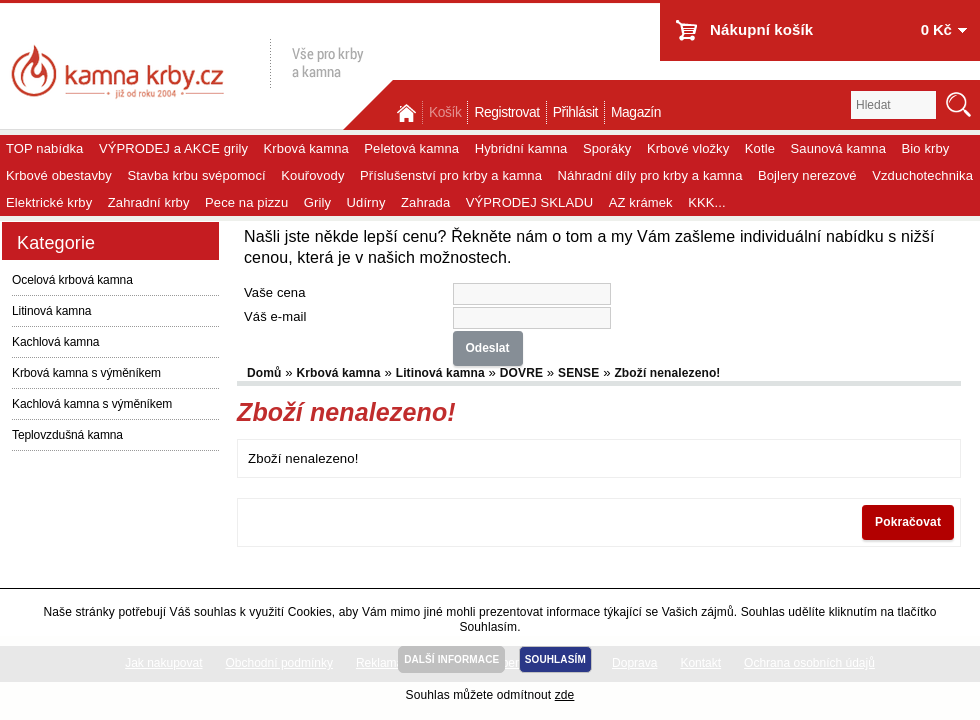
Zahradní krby (149, 202)
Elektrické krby (49, 202)
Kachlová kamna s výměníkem (92, 404)
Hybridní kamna (521, 148)
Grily (317, 202)
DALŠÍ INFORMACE (451, 659)
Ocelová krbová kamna (72, 280)
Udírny (366, 202)
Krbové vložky (688, 148)
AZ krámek (641, 202)
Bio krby (926, 148)
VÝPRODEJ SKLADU (530, 202)
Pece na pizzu (246, 202)
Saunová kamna (839, 148)
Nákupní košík (761, 29)
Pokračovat (908, 522)
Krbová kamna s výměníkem (86, 373)
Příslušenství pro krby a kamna (451, 175)
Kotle (760, 148)
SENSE (578, 373)
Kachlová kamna (55, 342)
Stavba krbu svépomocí (196, 175)
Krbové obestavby (59, 175)
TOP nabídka (44, 148)
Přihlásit (575, 112)
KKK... (707, 202)
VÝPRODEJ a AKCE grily (173, 148)
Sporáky (607, 148)
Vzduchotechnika (922, 175)
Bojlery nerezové (807, 175)
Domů (408, 112)
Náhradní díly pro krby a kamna (650, 175)
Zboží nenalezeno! (667, 373)
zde (565, 695)
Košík (445, 112)
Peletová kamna (411, 148)
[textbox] (893, 105)
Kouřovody (312, 175)
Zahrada (425, 202)
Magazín (636, 112)
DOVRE (521, 373)
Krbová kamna (306, 148)
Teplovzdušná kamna (67, 435)
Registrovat (506, 112)
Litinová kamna (51, 311)
